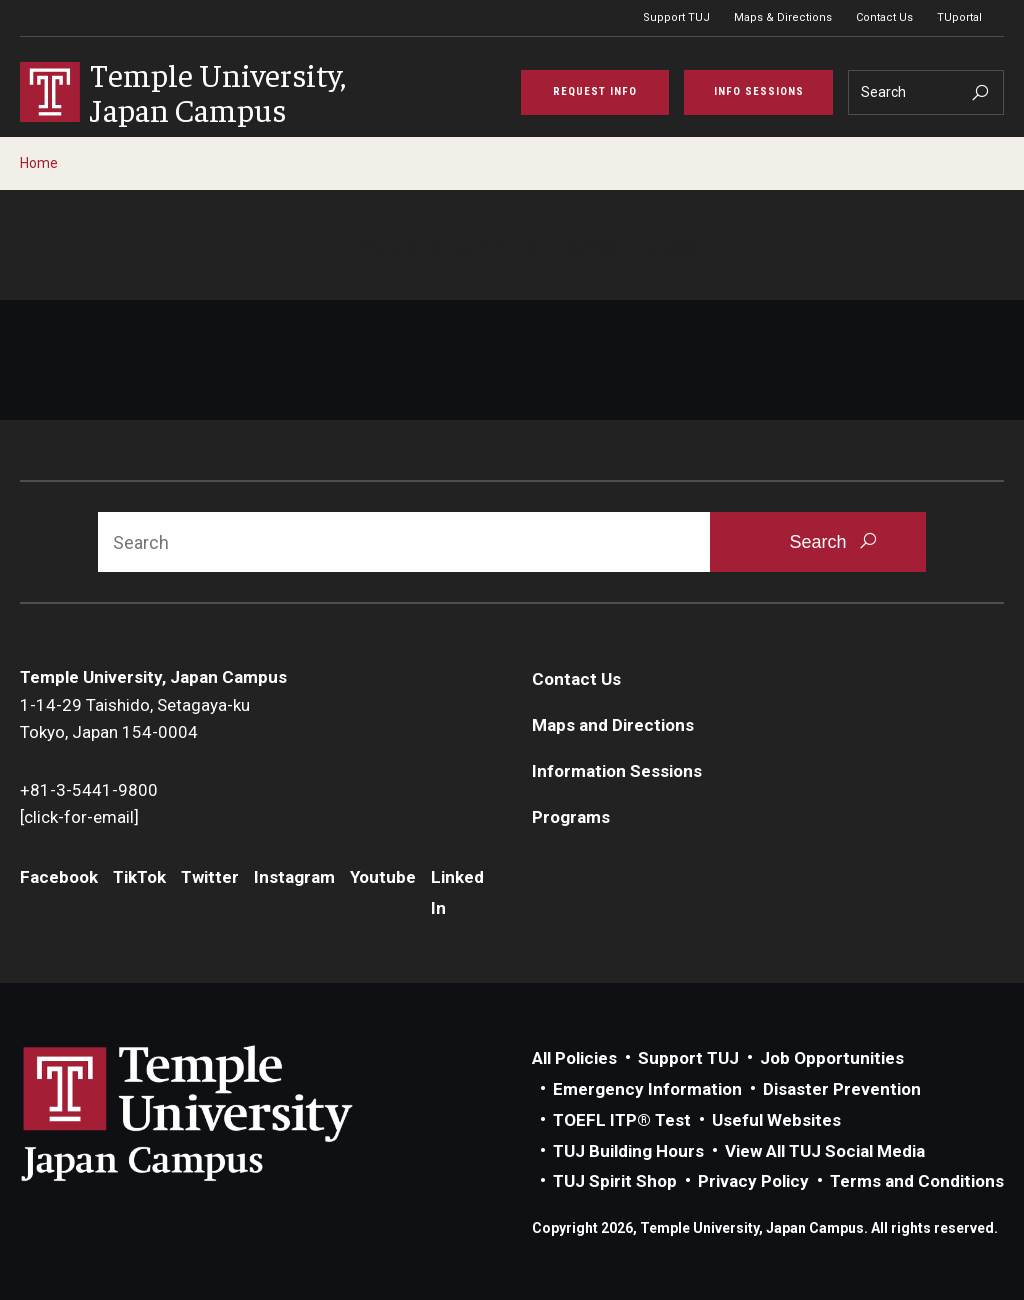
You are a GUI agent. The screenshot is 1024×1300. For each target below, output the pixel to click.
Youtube (383, 877)
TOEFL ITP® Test (622, 1120)
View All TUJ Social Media (825, 1151)
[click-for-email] (79, 817)
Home (39, 163)
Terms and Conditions (917, 1181)
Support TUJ (676, 17)
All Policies (574, 1058)
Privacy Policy (753, 1181)
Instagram (294, 877)
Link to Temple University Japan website (220, 1113)
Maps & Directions (783, 17)
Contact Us (884, 17)
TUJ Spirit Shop (615, 1181)
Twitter (210, 877)
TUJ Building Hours (628, 1151)
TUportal (959, 17)
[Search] (926, 92)
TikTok (139, 877)
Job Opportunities (832, 1058)
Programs (571, 817)
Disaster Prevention (842, 1089)
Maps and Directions (613, 725)
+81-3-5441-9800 (89, 790)
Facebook (59, 877)
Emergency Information (647, 1089)
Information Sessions (617, 771)
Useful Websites (776, 1120)
